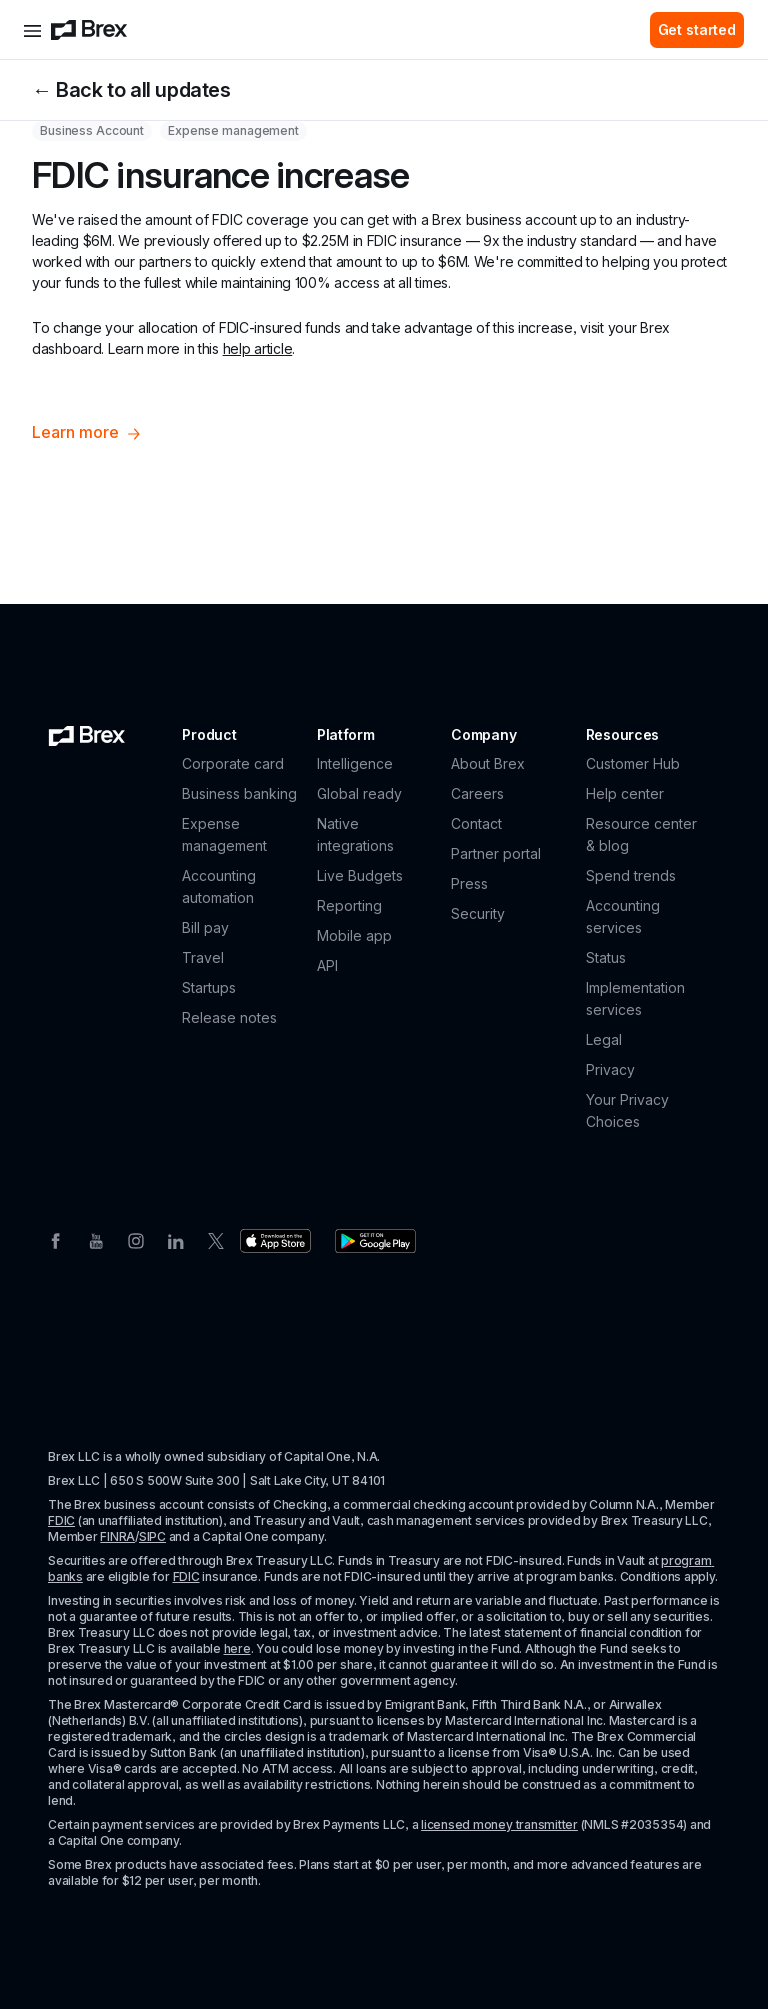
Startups (209, 987)
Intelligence (355, 763)
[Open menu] (32, 30)
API (327, 965)
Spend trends (631, 875)
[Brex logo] (89, 30)
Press (469, 883)
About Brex (488, 763)
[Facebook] (56, 1239)
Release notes (229, 1017)
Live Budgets (360, 875)
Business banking (239, 793)
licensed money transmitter (499, 1824)
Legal (604, 1039)
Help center (625, 793)
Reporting (349, 905)
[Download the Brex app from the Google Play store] (375, 1241)
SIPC (152, 1536)
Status (606, 957)
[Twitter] (216, 1239)
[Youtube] (96, 1239)
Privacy (610, 1069)
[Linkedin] (176, 1239)
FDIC (61, 1520)
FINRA (117, 1536)
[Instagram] (136, 1239)
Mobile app (354, 935)
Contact (476, 823)
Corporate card (233, 763)
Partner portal (496, 853)
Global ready (359, 793)
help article (258, 348)
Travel (203, 957)
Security (478, 913)
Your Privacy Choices (627, 1110)
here (237, 1648)
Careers (477, 793)
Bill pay (205, 927)
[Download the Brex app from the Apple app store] (275, 1241)
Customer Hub (633, 763)
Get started (697, 29)
